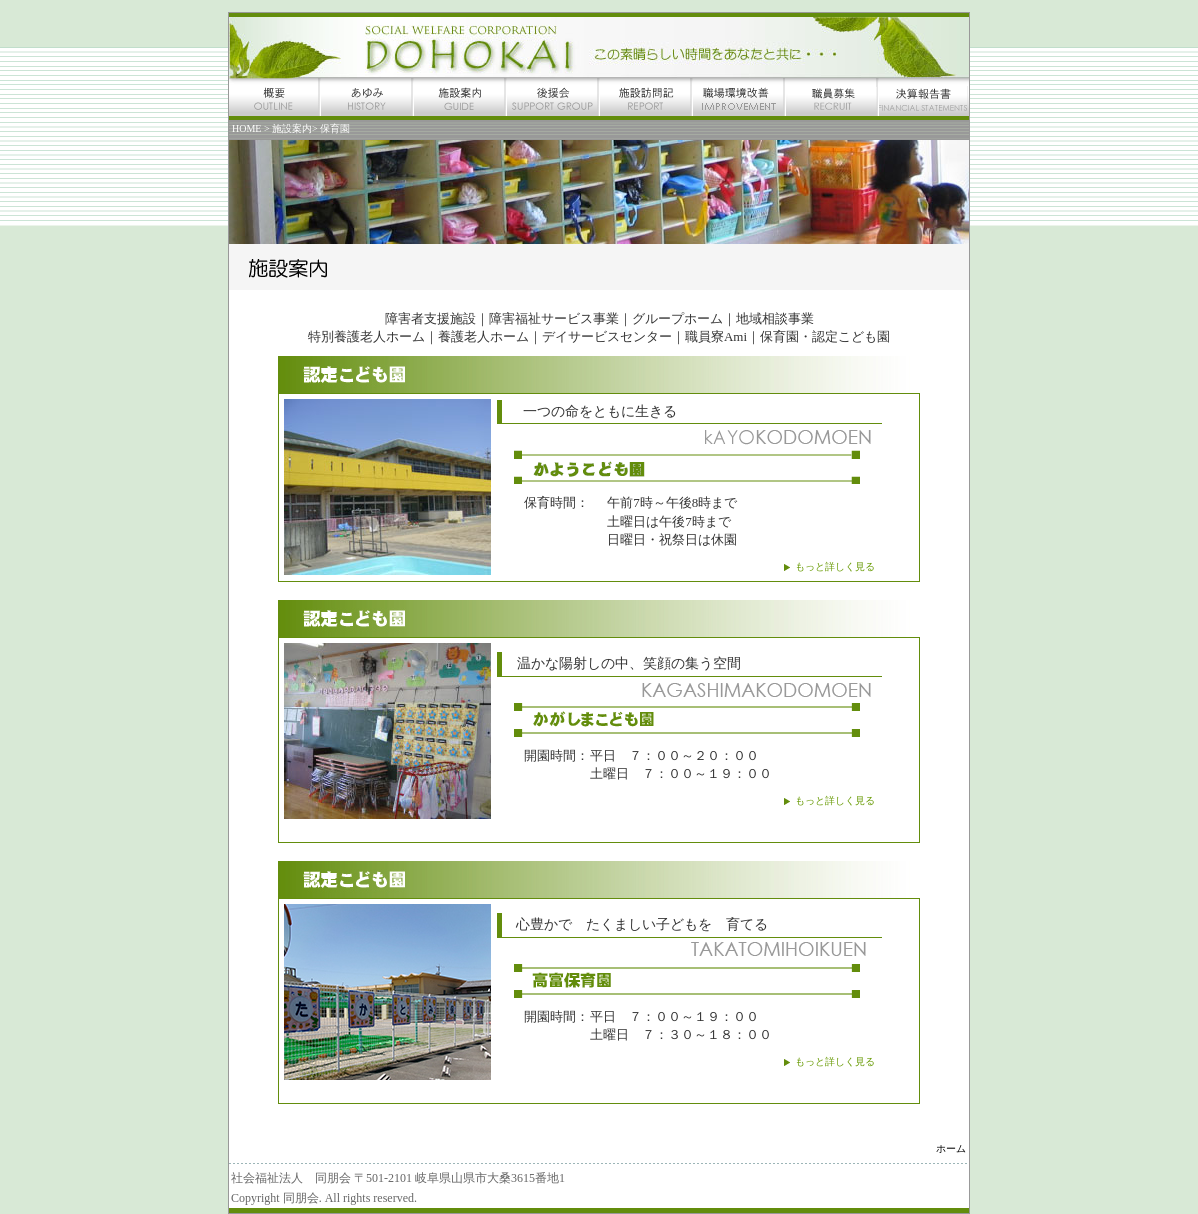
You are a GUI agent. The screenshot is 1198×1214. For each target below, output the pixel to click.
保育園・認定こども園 (825, 336)
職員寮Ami (716, 336)
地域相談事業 (775, 318)
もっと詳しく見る (835, 566)
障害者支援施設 (430, 318)
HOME (248, 128)
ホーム (951, 1148)
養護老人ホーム (483, 336)
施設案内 (292, 128)
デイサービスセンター (607, 336)
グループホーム (677, 318)
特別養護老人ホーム (366, 336)
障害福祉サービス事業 (554, 318)
